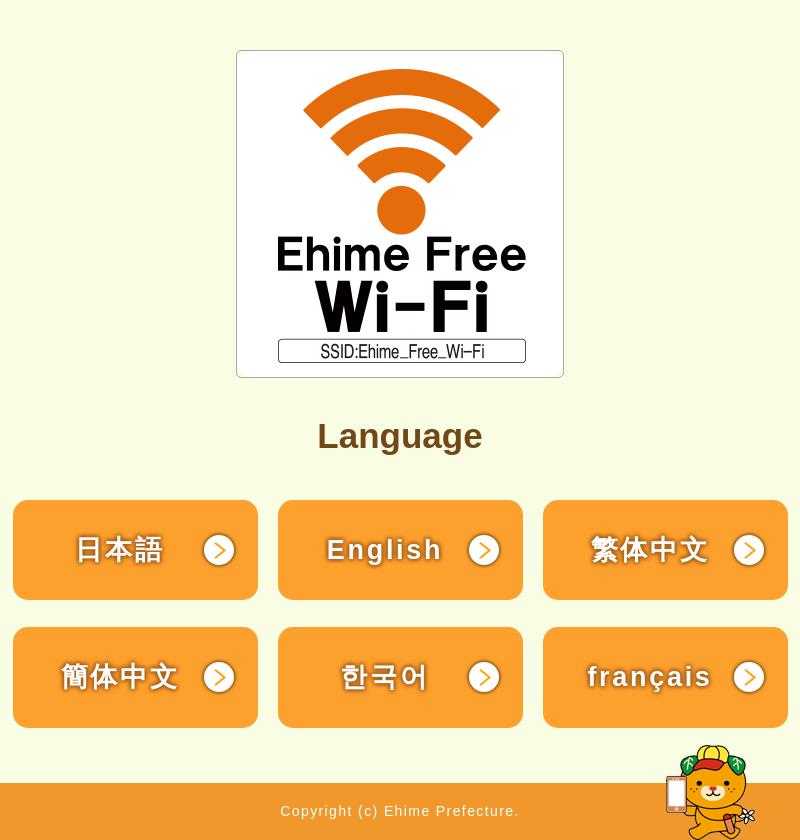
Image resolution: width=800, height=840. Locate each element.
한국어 (384, 677)
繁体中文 (650, 550)
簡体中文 (120, 677)
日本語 (119, 550)
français (649, 677)
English (385, 550)
